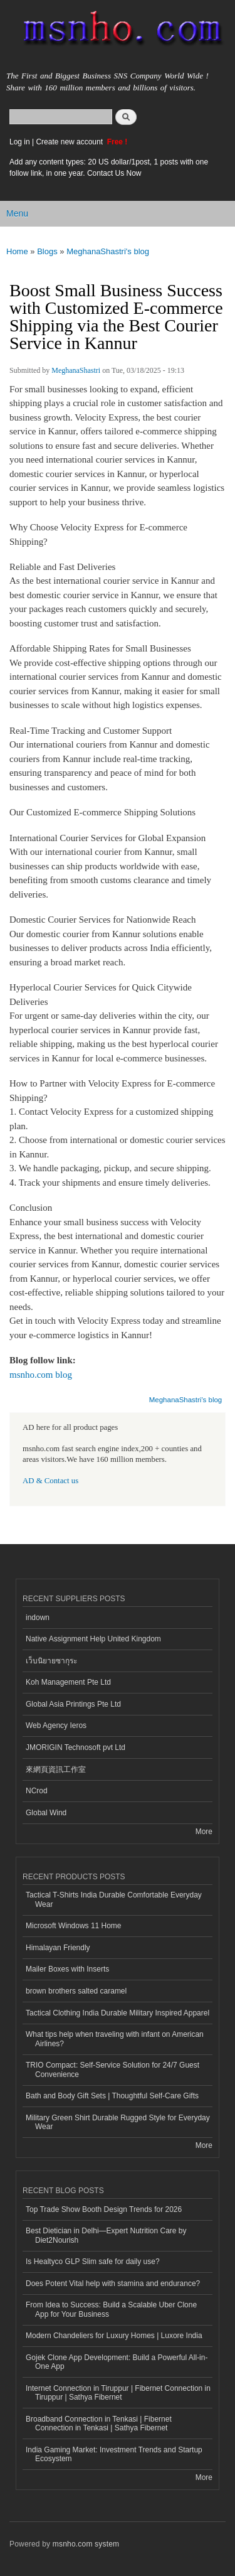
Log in (19, 141)
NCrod (37, 1790)
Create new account (70, 141)
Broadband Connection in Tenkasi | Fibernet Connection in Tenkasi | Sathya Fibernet (99, 2423)
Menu (17, 213)
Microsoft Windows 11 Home (74, 1925)
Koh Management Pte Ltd (68, 1682)
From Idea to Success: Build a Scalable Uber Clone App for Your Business (111, 2309)
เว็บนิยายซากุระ (51, 1660)
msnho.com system (86, 2544)
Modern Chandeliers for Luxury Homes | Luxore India (114, 2335)
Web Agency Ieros (56, 1725)
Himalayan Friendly (58, 1947)
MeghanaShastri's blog (107, 251)
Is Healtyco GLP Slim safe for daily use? (93, 2261)
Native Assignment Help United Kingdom (93, 1638)
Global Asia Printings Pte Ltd (73, 1704)
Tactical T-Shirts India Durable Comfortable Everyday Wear (114, 1899)
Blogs (47, 251)
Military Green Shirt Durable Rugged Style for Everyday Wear (118, 2122)
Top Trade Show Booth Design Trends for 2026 (104, 2209)
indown (38, 1617)
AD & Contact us (50, 1480)
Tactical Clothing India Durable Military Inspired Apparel (117, 2013)
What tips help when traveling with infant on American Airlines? (115, 2038)
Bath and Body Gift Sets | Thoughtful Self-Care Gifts (112, 2095)
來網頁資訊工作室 (56, 1769)
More (204, 1831)
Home (17, 251)
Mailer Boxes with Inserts (67, 1969)
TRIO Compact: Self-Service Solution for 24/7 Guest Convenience (112, 2069)
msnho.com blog (40, 1375)
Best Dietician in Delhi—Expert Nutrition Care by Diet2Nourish (106, 2235)
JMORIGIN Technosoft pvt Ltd (75, 1747)
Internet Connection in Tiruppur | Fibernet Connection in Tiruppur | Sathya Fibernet (118, 2393)
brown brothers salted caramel (76, 1991)
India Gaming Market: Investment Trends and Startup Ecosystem (114, 2454)
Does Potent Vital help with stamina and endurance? (113, 2283)
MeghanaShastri (75, 370)
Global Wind (46, 1812)
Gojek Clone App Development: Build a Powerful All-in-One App (116, 2362)
